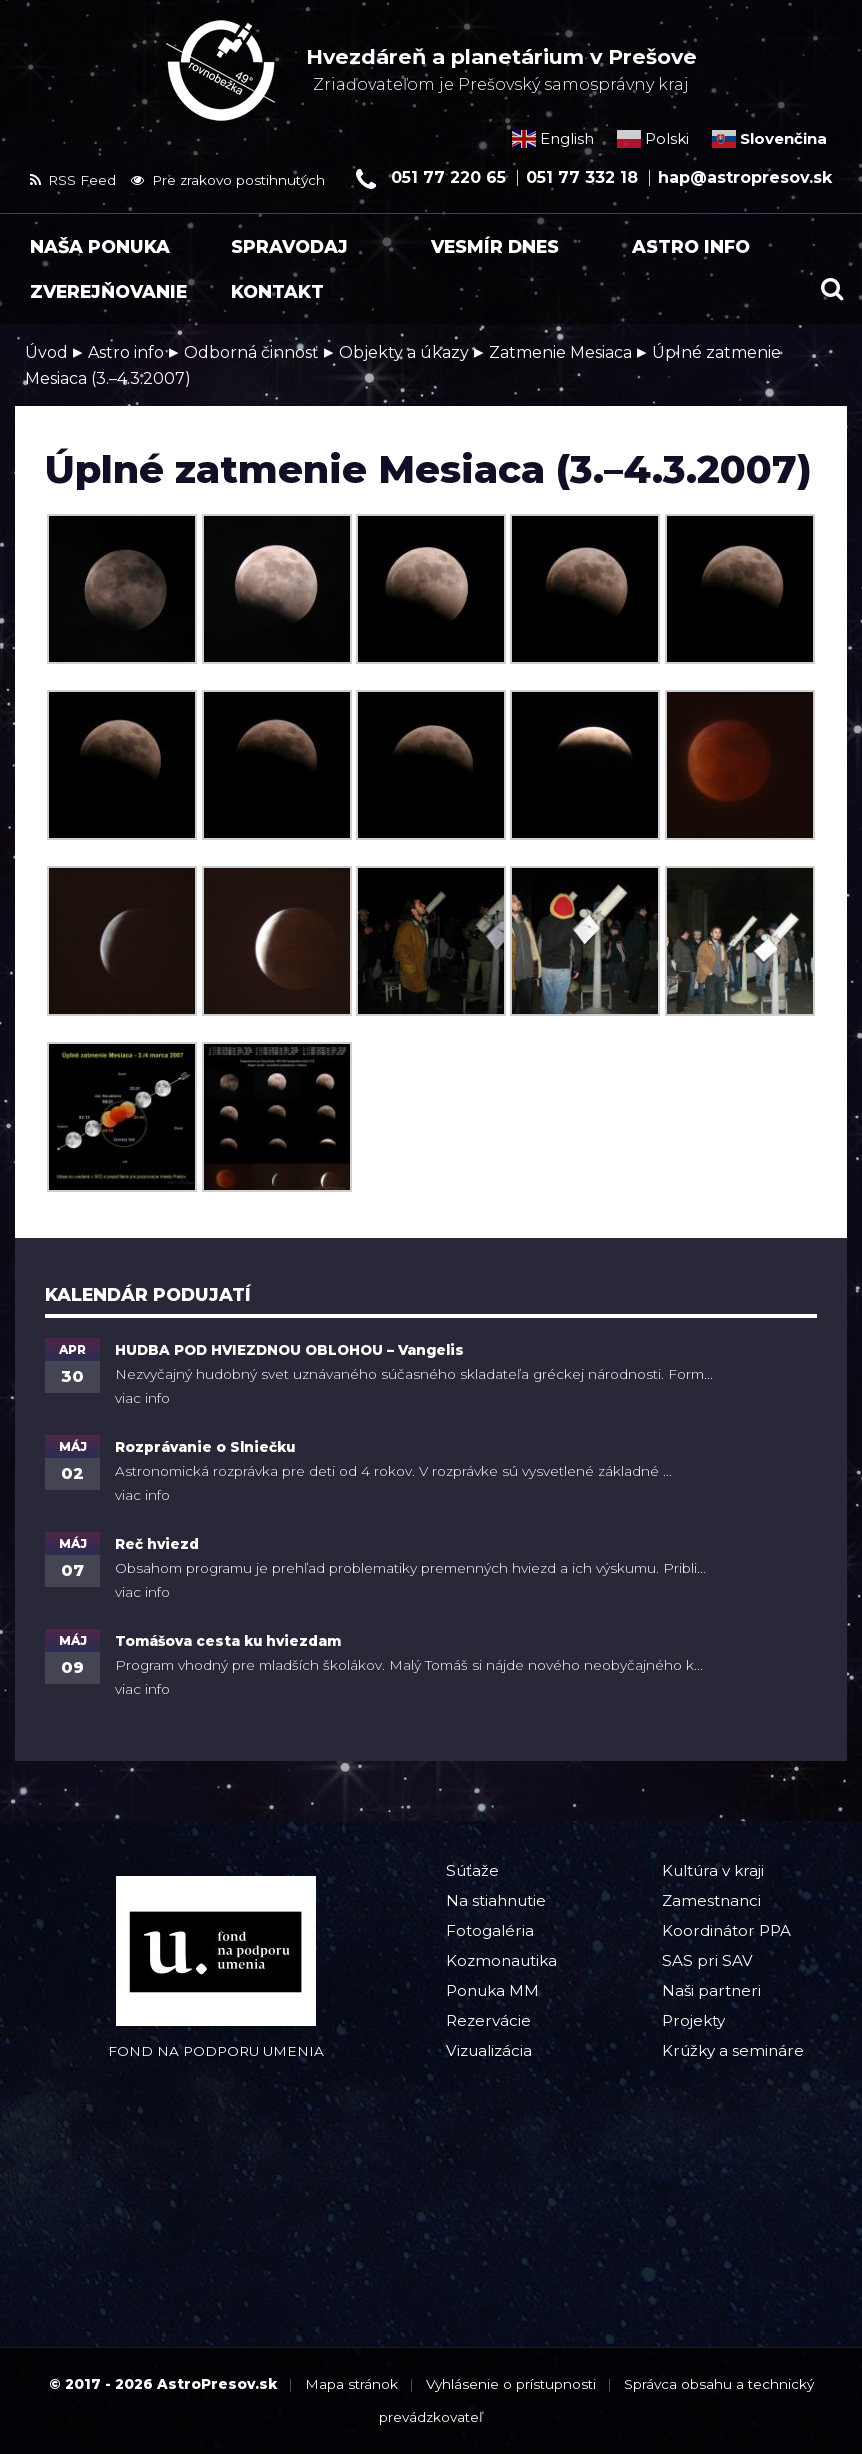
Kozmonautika (501, 1960)
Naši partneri (711, 1990)
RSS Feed (73, 180)
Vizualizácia (489, 2050)
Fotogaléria (490, 1930)
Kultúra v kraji (713, 1870)
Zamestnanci (711, 1900)
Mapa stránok (351, 2384)
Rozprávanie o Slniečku (205, 1447)
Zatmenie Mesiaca (560, 352)
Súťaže (472, 1870)
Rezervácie (488, 2020)
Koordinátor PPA (726, 1930)
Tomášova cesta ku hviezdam (228, 1641)
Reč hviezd (157, 1544)
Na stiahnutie (496, 1900)
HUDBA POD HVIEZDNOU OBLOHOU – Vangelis (289, 1350)
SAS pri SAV (707, 1960)
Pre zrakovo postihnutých (228, 180)
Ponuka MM (492, 1990)
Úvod (46, 352)
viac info (142, 1398)
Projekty (693, 2020)
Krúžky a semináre (733, 2050)
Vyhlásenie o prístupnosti (511, 2384)
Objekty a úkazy (404, 352)
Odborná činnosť (251, 352)
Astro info (126, 352)
